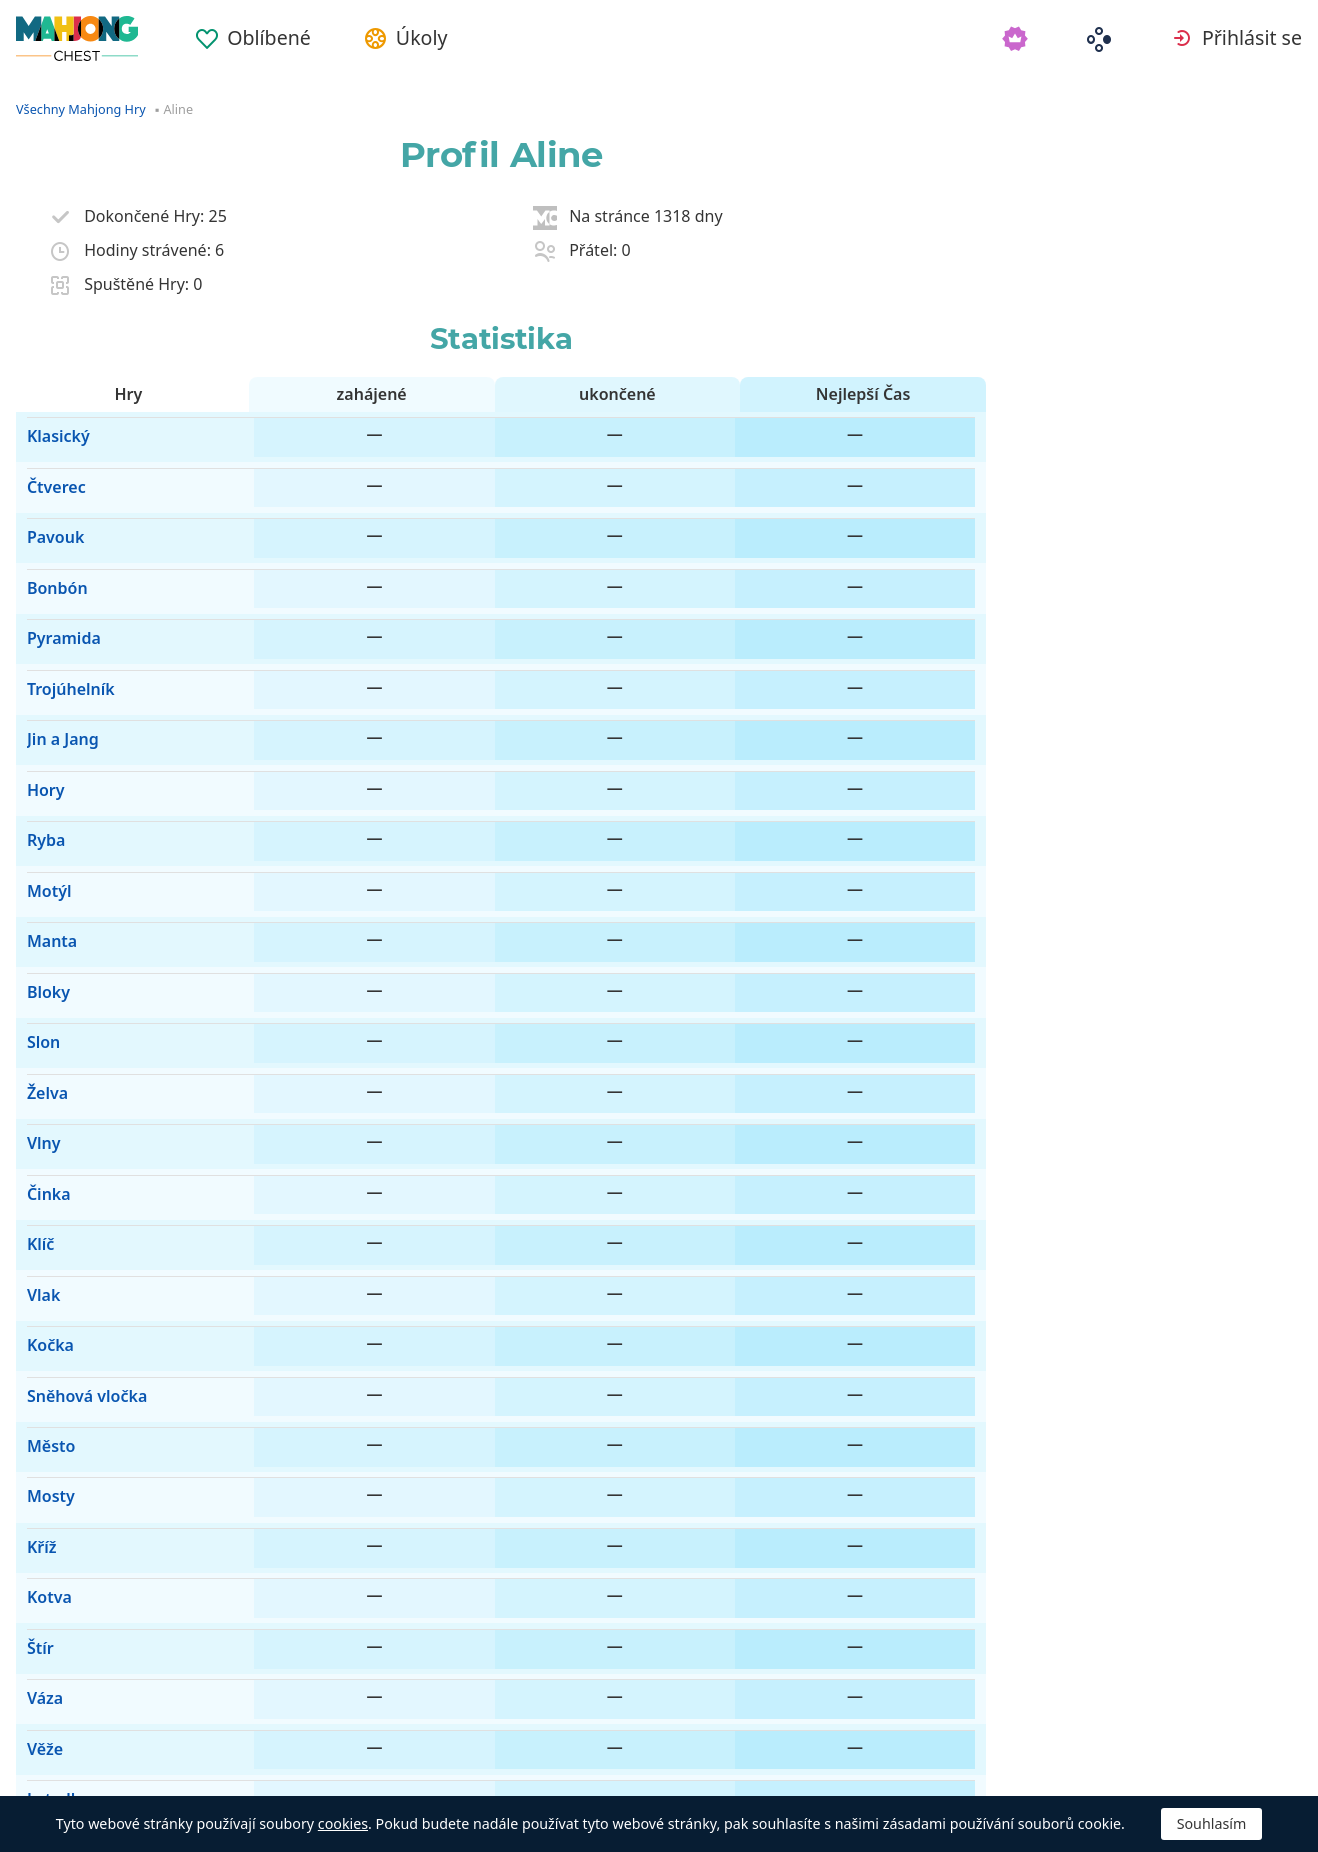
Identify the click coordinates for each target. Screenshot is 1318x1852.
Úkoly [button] (454, 39)
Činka (38, 957)
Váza (34, 1309)
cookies (343, 1823)
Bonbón (46, 535)
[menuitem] (271, 32)
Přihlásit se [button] (1250, 39)
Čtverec (45, 464)
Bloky (37, 816)
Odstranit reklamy (417, 1772)
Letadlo (45, 1380)
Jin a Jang (52, 640)
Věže (34, 1345)
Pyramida (53, 570)
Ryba (35, 711)
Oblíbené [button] (287, 39)
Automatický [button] (225, 1772)
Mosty (40, 1169)
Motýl (38, 746)
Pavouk (44, 499)
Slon (32, 852)
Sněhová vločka (76, 1098)
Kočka (39, 1063)
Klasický (47, 429)
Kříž (31, 1204)
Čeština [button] (72, 1772)
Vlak (32, 1028)
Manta (41, 781)
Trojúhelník (60, 605)
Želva (36, 887)
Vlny (33, 922)
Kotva (38, 1239)
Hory (35, 676)
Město (40, 1133)
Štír (29, 1274)
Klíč (29, 992)
